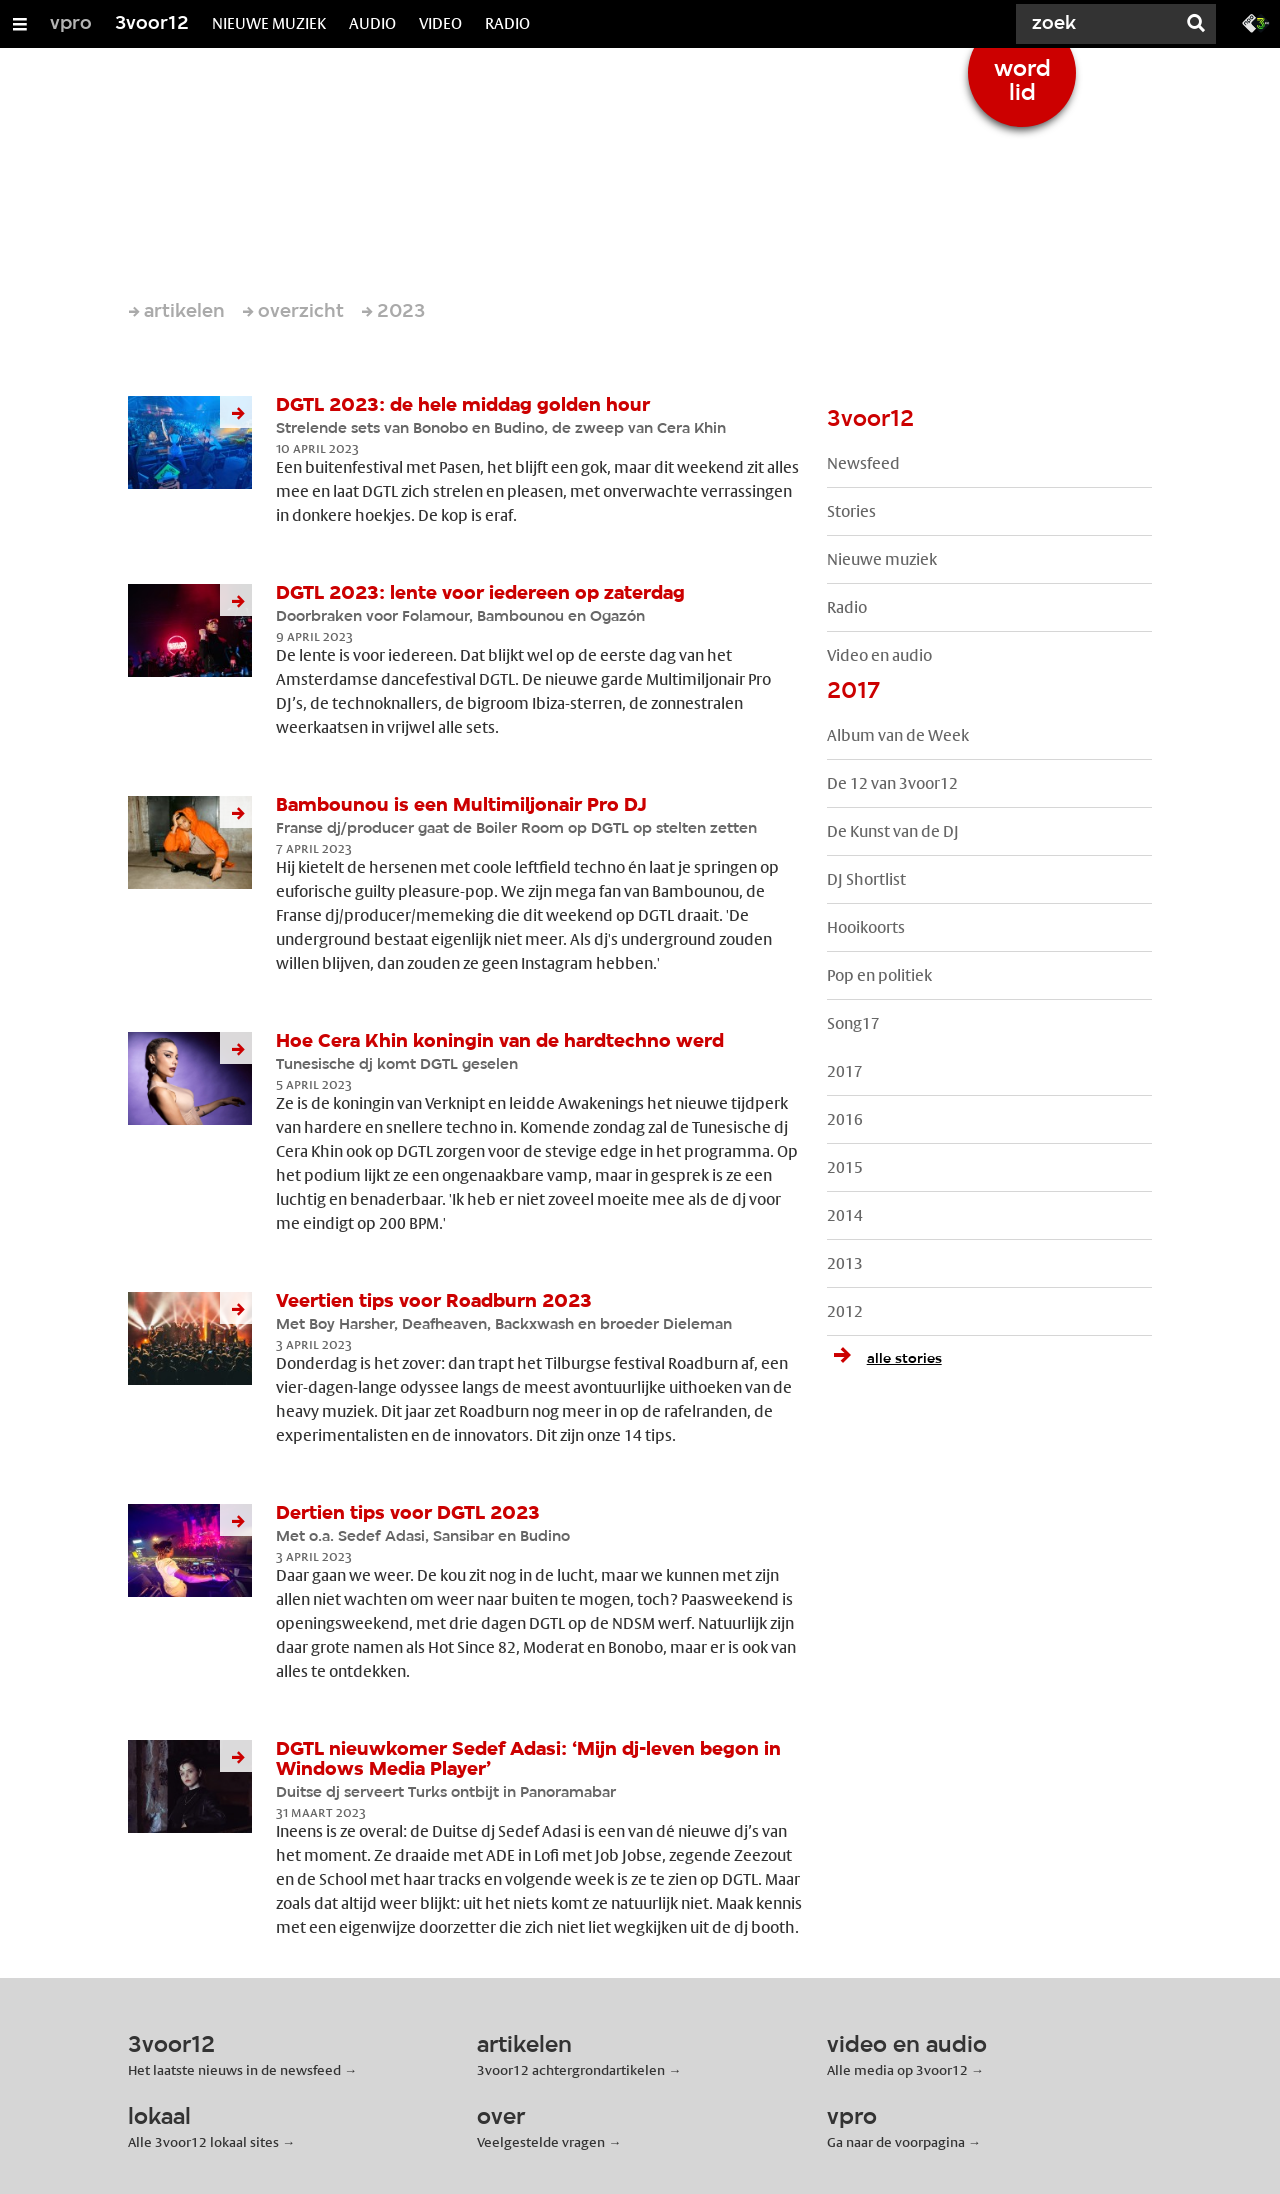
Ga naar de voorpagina (896, 2142)
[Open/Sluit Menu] (20, 24)
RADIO (507, 23)
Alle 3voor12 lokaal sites (203, 2142)
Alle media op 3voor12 (897, 2070)
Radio (847, 607)
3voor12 (152, 24)
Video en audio (879, 655)
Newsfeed (863, 463)
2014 (845, 1215)
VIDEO (440, 23)
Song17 (853, 1023)
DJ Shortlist (866, 879)
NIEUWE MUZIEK (269, 23)
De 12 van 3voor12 (892, 783)
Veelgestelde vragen (541, 2142)
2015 (845, 1167)
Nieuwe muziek (882, 559)
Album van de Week (898, 735)
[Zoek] (1100, 24)
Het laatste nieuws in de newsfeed (234, 2070)
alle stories (884, 1359)
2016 (845, 1119)
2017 (845, 1071)
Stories (851, 511)
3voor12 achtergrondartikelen (571, 2070)
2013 (845, 1263)
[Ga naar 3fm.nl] (1256, 22)
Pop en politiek (879, 975)
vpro (71, 24)
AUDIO (372, 23)
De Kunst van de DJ (893, 831)
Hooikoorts (866, 927)
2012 (845, 1311)
